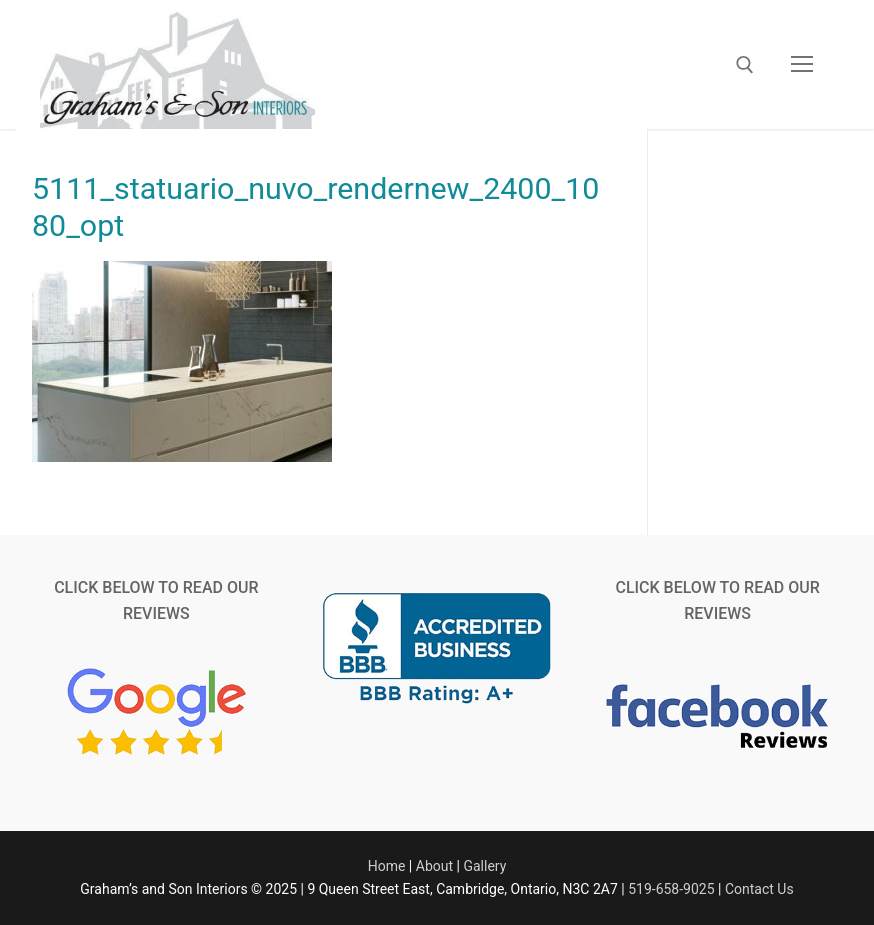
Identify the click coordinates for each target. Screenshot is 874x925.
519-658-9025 (671, 889)
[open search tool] (745, 65)
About (434, 866)
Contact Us (759, 889)
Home (387, 866)
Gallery (484, 866)
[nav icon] (802, 65)
